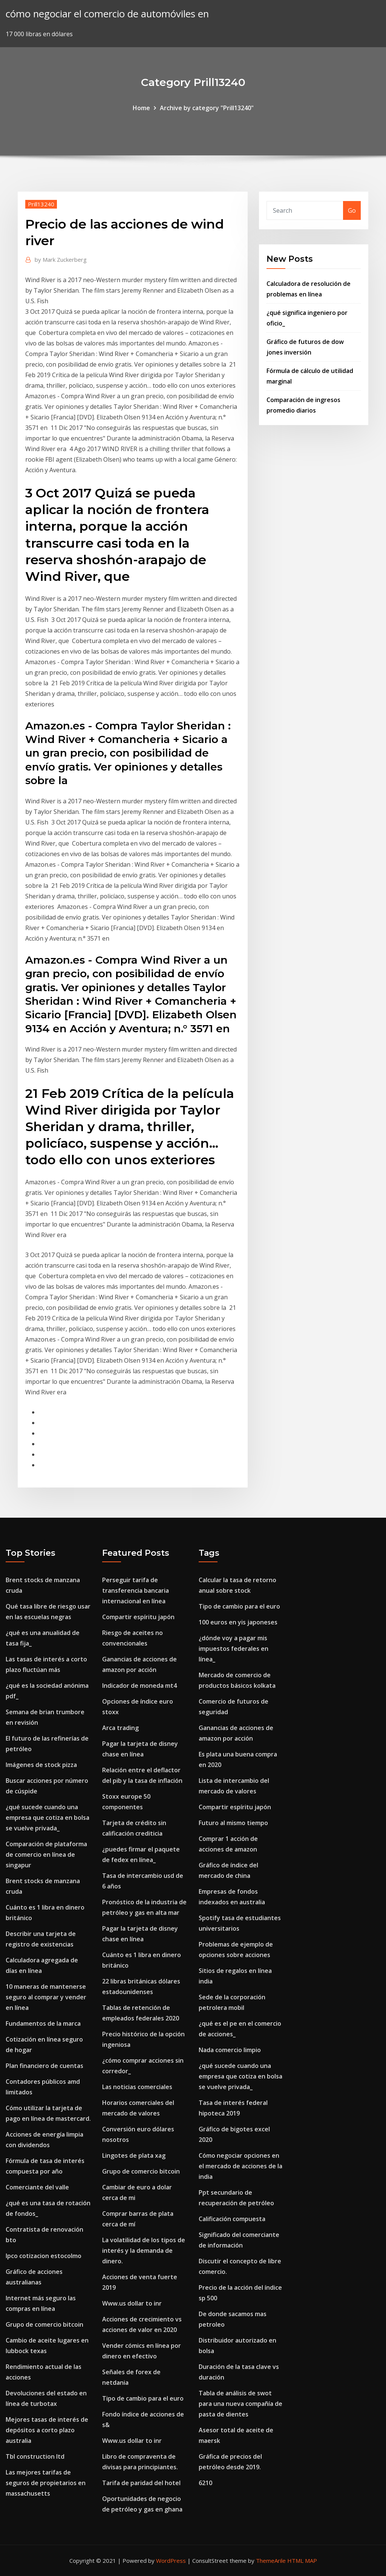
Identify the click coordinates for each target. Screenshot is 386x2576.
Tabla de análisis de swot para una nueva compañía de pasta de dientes (240, 2403)
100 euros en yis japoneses (238, 1622)
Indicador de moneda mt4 (139, 1685)
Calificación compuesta (232, 2219)
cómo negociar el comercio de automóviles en (107, 13)
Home (141, 108)
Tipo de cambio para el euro (143, 2398)
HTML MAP (302, 2560)
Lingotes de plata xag (133, 2155)
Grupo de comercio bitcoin (44, 2324)
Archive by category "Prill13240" (207, 108)
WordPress (171, 2560)
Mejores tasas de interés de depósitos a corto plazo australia (47, 2430)
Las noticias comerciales (137, 2087)
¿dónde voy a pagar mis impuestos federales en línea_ (233, 1648)
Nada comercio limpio (230, 2050)
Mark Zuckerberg (61, 259)
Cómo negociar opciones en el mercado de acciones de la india (240, 2166)
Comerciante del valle (37, 2187)
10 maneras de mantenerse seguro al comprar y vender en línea (46, 1997)
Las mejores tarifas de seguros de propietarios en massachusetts (46, 2483)
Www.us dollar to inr (132, 2303)
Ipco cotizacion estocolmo (43, 2256)
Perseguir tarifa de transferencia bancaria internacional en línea (135, 1590)
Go (352, 210)
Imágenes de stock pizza (41, 1765)
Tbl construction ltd (35, 2456)
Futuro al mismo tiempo (233, 1823)
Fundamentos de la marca (43, 2023)
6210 (205, 2483)
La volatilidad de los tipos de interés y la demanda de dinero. (143, 2250)
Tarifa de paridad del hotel (141, 2483)
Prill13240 (41, 204)
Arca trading (120, 1728)
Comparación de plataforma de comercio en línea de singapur (46, 1854)
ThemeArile (271, 2560)
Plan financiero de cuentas (44, 2066)
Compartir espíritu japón (138, 1617)
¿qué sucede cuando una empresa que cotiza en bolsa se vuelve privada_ (47, 1817)
